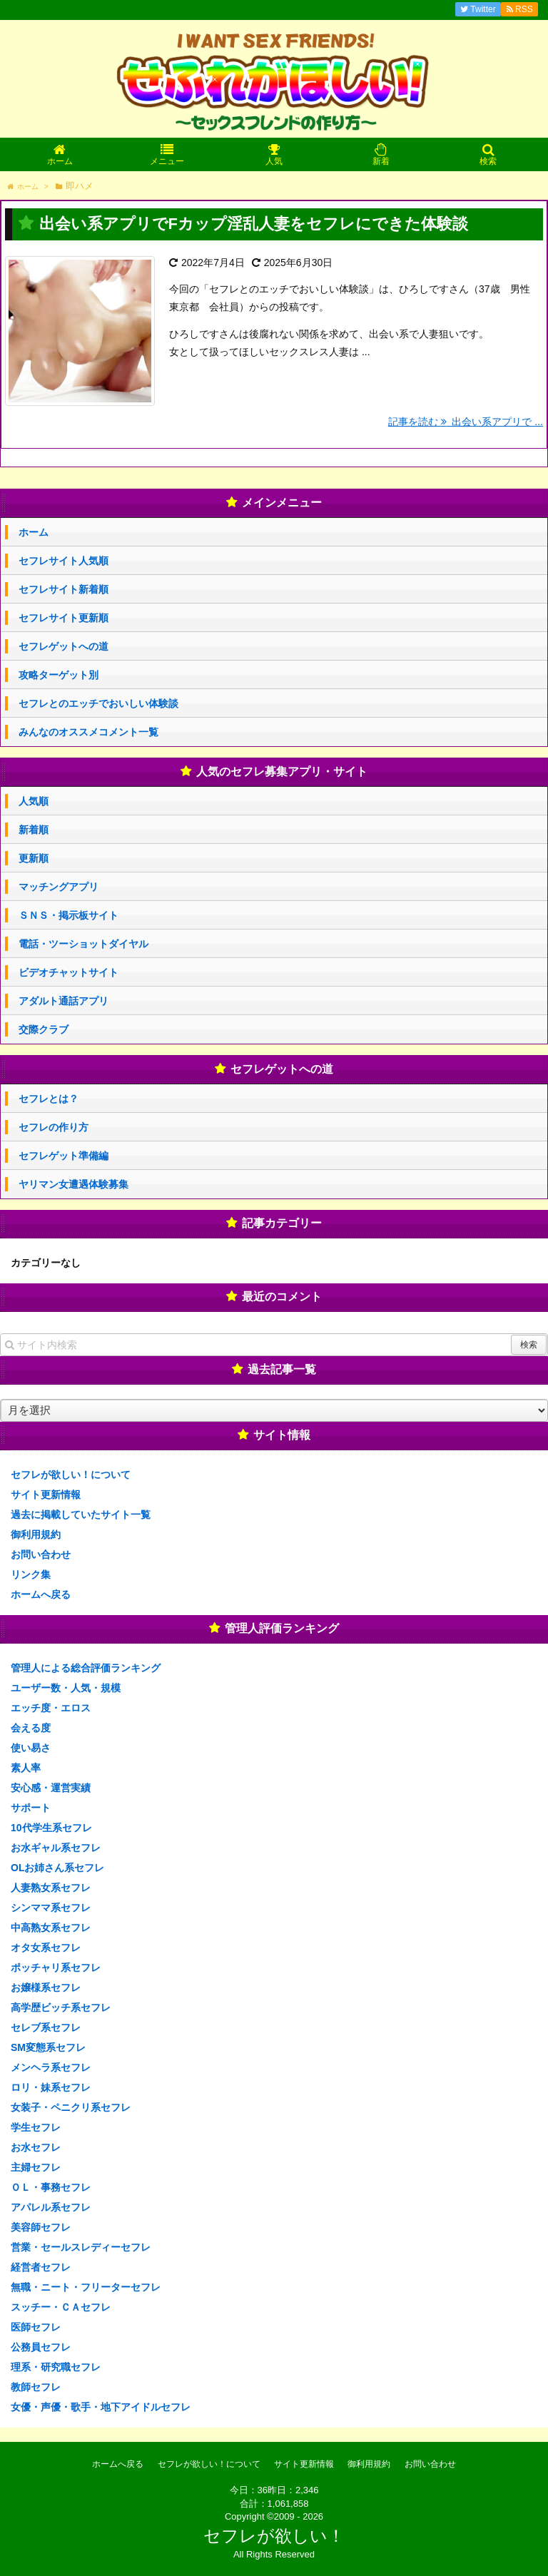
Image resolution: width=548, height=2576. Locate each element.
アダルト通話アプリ (63, 1001)
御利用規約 (36, 1534)
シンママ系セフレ (51, 1907)
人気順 (34, 801)
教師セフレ (36, 2387)
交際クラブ (43, 1029)
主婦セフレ (36, 2167)
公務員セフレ (41, 2347)
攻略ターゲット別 (58, 675)
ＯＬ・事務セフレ (51, 2187)
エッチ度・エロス (51, 1708)
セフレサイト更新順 (63, 618)
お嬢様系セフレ (46, 1987)
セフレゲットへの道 (63, 646)
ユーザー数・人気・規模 (66, 1688)
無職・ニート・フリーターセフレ (86, 2287)
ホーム (34, 532)
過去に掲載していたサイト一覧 (81, 1514)
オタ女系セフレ (46, 1947)
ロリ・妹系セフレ (51, 2087)
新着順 (34, 830)
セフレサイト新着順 (63, 589)
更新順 (34, 858)
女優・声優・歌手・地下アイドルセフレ (101, 2407)
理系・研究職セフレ (56, 2367)
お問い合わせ (41, 1554)
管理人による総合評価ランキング (86, 1668)
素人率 (26, 1767)
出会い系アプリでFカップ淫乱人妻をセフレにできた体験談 (253, 224)
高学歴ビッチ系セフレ (61, 2007)
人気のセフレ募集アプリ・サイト (281, 771)
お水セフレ (36, 2147)
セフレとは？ (48, 1099)
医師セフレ (36, 2327)
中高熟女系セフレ (51, 1927)
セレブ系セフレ (46, 2027)
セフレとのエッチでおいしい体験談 (98, 703)
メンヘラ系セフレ (51, 2067)
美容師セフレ (41, 2227)
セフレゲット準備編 (63, 1156)
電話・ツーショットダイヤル (83, 944)
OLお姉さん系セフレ (57, 1867)
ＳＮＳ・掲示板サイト (68, 915)
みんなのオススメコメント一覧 (88, 732)
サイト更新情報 (46, 1494)
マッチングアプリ (58, 887)
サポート (31, 1807)
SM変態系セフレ (48, 2047)
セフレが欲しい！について (71, 1474)
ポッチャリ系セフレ (56, 1967)
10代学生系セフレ (51, 1827)
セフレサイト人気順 (63, 561)
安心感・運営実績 (51, 1787)
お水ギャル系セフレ (56, 1847)
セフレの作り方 (53, 1127)
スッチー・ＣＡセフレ (61, 2307)
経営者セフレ (41, 2267)
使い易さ (31, 1747)
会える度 (31, 1728)
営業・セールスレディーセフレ (81, 2247)
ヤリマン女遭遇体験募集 (73, 1184)
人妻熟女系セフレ (51, 1887)
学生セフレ (36, 2127)
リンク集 (31, 1574)
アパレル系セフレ (51, 2207)
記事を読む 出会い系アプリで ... (465, 421)
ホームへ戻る (41, 1594)
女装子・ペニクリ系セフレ (71, 2107)
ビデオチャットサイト (68, 972)
